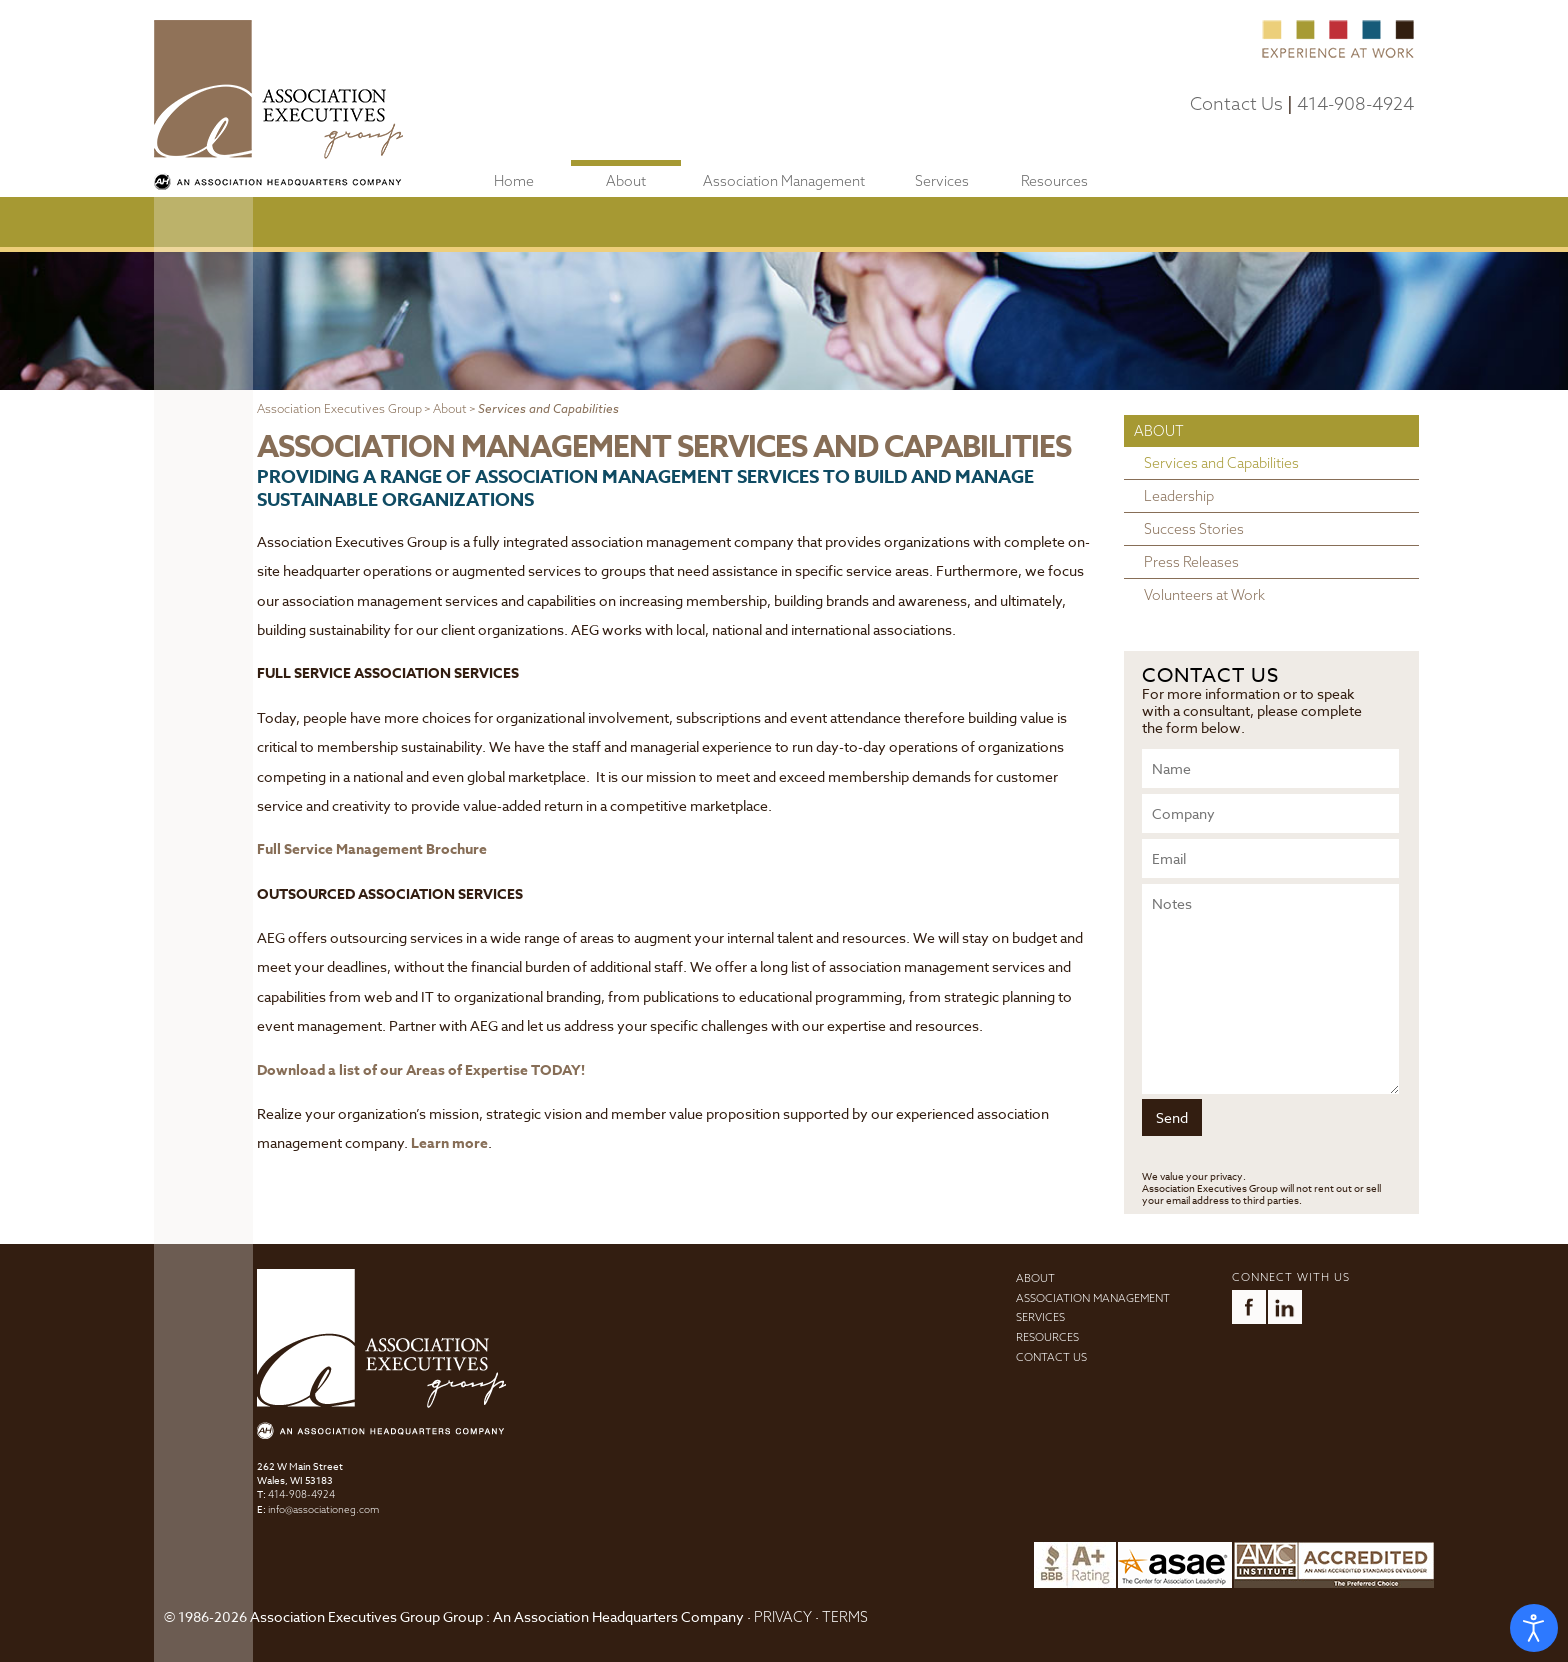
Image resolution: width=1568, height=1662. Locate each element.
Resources (1054, 181)
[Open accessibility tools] (1534, 1628)
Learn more (449, 1143)
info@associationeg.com (323, 1509)
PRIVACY (783, 1617)
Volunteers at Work (1204, 595)
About (626, 181)
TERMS (845, 1617)
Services (942, 181)
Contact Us (1236, 103)
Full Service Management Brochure (372, 849)
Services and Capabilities (1221, 463)
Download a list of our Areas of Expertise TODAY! (421, 1070)
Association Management (784, 181)
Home (514, 181)
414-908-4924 (1355, 103)
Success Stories (1194, 529)
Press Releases (1191, 562)
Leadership (1179, 496)
